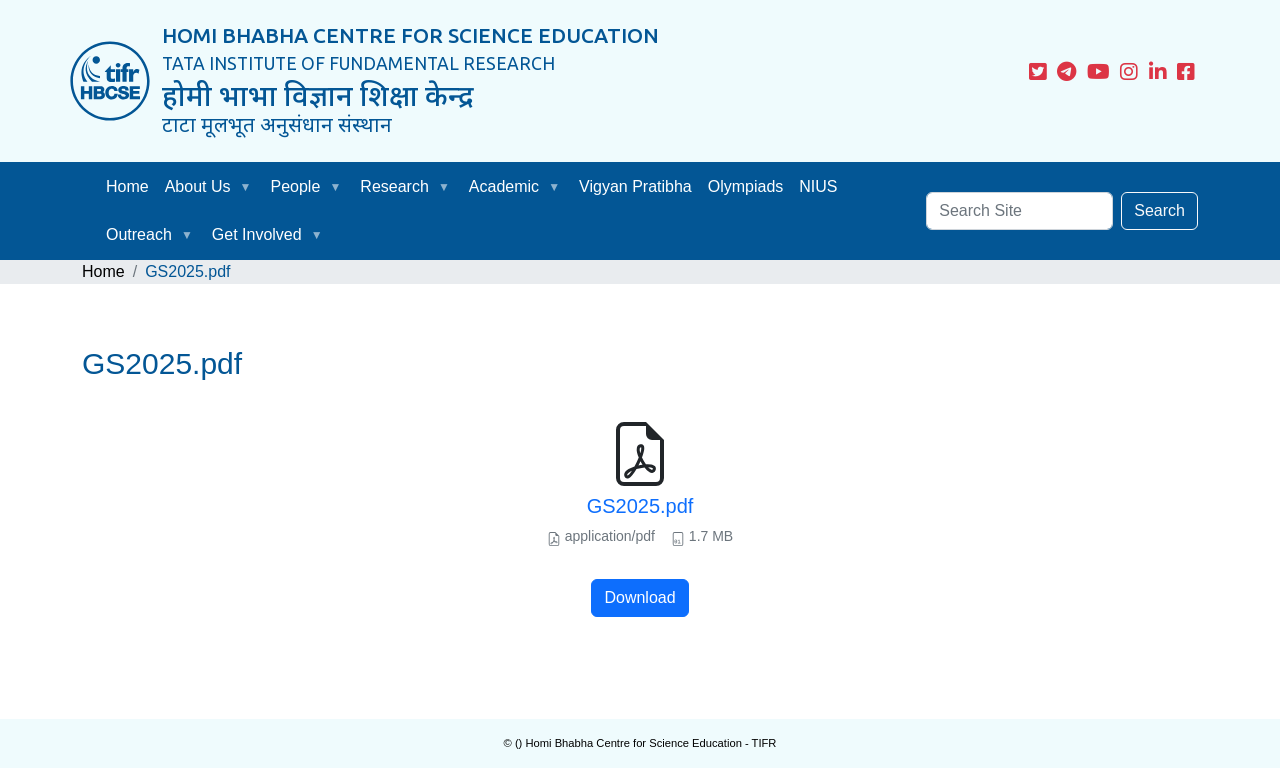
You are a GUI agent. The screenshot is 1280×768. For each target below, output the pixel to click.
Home (127, 186)
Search (1159, 210)
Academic (504, 186)
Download (639, 597)
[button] (250, 187)
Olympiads (746, 186)
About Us (198, 186)
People (296, 186)
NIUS (818, 186)
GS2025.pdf (640, 506)
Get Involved (257, 234)
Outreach (139, 234)
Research (394, 186)
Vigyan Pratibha (635, 186)
